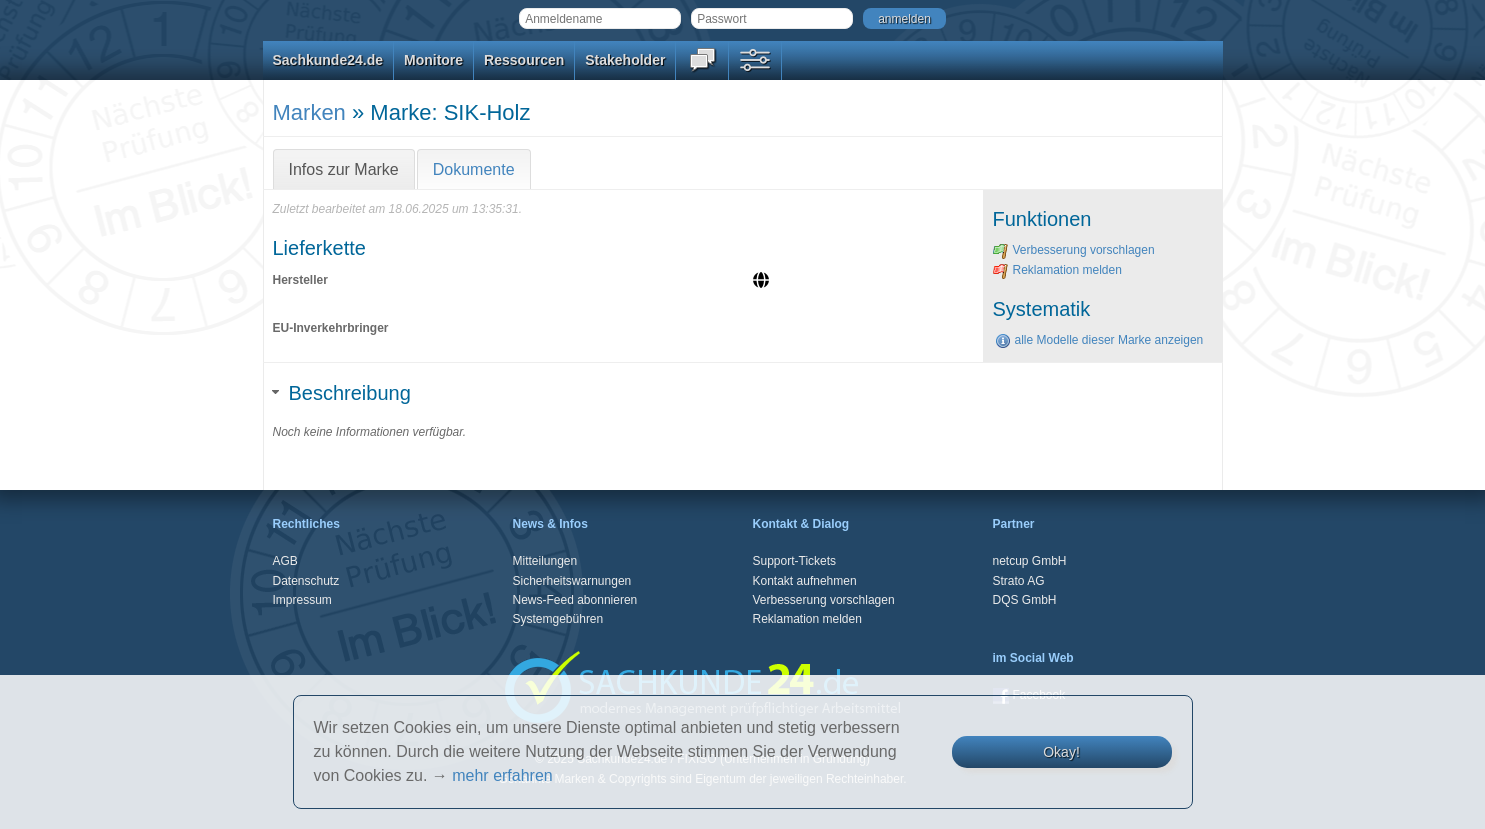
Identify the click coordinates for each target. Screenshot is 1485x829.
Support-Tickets (795, 561)
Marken (309, 112)
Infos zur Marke (344, 169)
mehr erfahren (502, 775)
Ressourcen (524, 60)
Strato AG (1019, 581)
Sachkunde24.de (328, 60)
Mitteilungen (545, 561)
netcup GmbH (1030, 561)
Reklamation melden (1057, 270)
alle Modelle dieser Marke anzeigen (1099, 340)
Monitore (433, 60)
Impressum (302, 600)
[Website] (763, 282)
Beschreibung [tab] (342, 393)
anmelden (904, 19)
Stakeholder (625, 60)
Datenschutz (306, 581)
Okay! (1061, 752)
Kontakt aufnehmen (805, 581)
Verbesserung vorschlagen (1074, 250)
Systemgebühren (558, 619)
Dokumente (474, 169)
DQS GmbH (1025, 600)
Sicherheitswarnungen (572, 581)
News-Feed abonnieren (575, 600)
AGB (285, 561)
